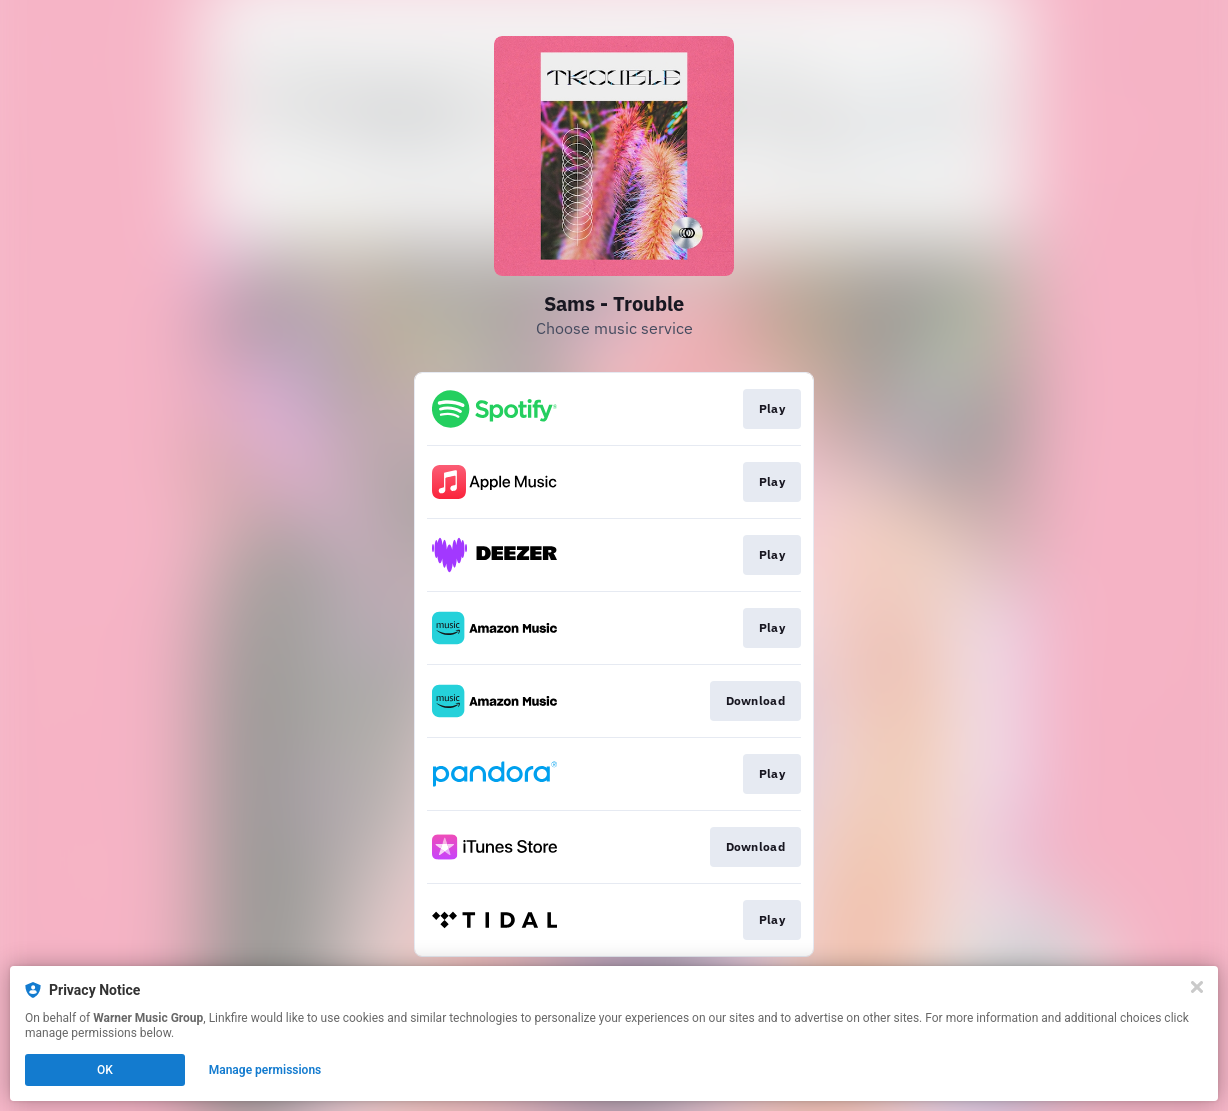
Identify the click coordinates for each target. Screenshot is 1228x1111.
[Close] (1197, 987)
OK (105, 1070)
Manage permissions (265, 1070)
